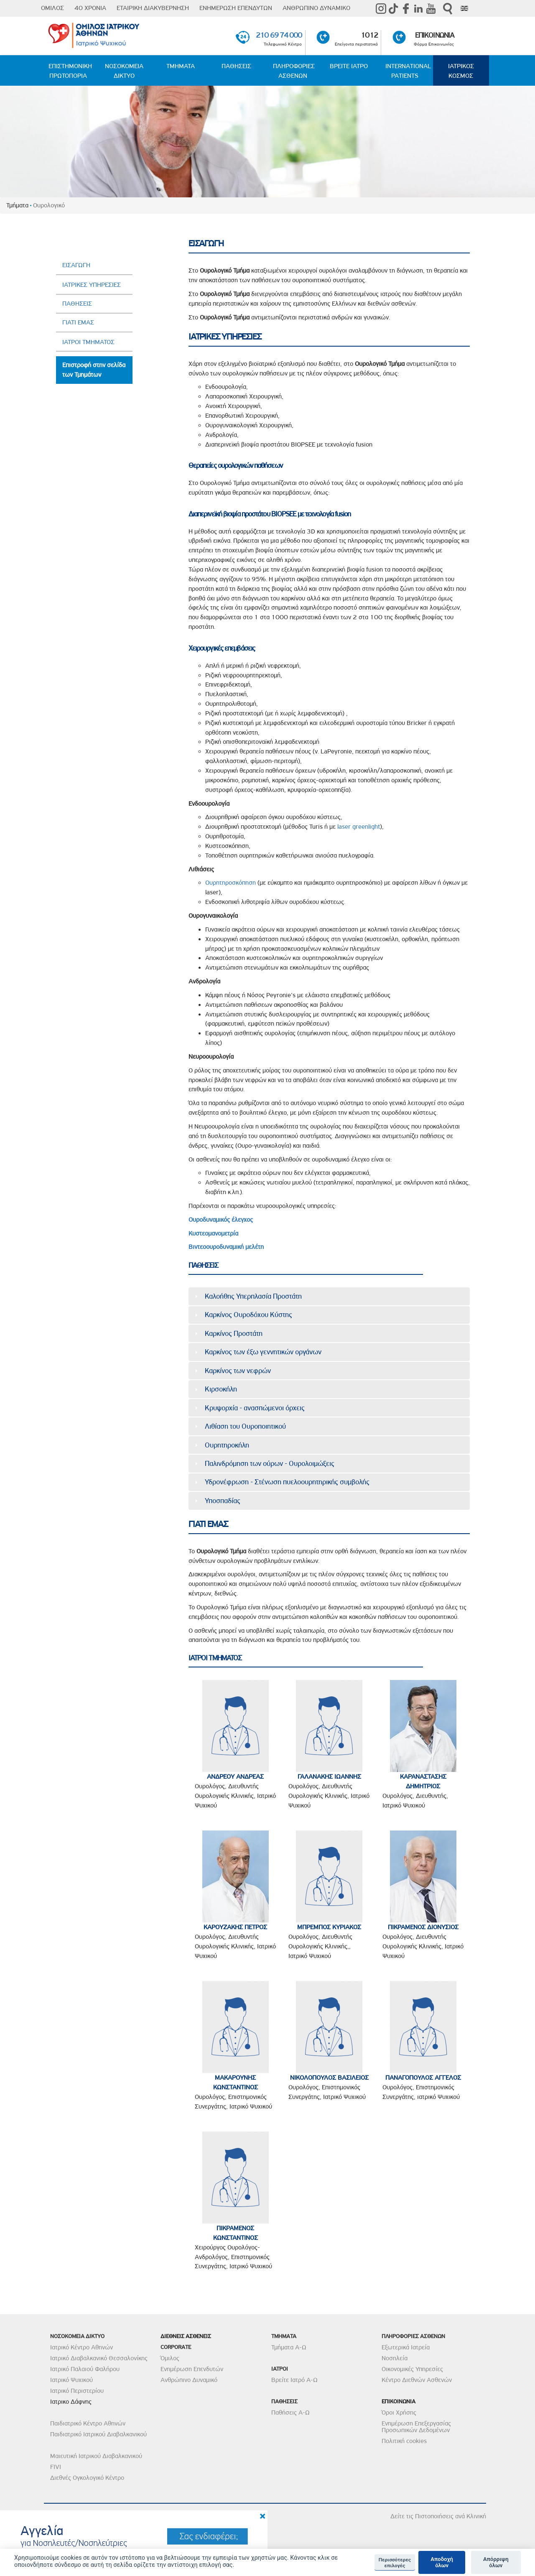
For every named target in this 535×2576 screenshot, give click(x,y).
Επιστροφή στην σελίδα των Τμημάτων (93, 369)
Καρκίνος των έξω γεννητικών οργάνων (263, 1352)
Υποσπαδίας (222, 1500)
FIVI (55, 2467)
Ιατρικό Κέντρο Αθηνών (81, 2347)
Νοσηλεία (395, 2358)
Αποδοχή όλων (442, 2562)
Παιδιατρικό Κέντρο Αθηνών (87, 2423)
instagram (380, 8)
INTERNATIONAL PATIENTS (408, 70)
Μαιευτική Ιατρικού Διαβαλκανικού (96, 2456)
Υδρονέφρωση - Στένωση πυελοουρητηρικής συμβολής (287, 1482)
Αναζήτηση (447, 8)
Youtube (431, 8)
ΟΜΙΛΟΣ (52, 8)
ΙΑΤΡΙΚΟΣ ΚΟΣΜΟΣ (461, 70)
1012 (369, 35)
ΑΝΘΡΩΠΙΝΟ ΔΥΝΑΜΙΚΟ (316, 8)
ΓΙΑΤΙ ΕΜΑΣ (78, 322)
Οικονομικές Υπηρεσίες (412, 2369)
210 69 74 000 (279, 35)
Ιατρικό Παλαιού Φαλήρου (85, 2369)
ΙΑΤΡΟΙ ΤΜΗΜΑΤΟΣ (88, 342)
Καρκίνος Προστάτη (233, 1333)
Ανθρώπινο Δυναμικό (188, 2380)
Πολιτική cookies (404, 2441)
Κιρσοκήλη (221, 1389)
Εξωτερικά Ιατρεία (406, 2347)
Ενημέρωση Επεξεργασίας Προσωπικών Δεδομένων (416, 2427)
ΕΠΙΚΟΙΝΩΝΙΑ (434, 35)
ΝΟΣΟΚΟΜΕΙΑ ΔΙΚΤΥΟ (124, 70)
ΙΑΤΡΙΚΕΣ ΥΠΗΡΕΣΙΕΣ (91, 284)
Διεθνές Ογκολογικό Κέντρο (87, 2478)
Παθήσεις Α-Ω (290, 2412)
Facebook (406, 8)
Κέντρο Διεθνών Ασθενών (417, 2380)
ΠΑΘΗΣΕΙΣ (236, 66)
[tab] (329, 1296)
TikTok (393, 8)
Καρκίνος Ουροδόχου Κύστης (248, 1314)
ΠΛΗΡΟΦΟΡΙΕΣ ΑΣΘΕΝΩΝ (294, 70)
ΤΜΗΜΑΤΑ (180, 66)
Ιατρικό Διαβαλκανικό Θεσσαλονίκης (99, 2358)
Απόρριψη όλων (496, 2562)
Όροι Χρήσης (399, 2412)
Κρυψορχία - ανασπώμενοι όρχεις (255, 1408)
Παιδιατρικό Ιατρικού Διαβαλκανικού (98, 2434)
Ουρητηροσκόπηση (230, 882)
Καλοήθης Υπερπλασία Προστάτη (253, 1296)
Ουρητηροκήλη (227, 1445)
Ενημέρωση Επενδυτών (191, 2369)
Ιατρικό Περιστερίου (77, 2391)
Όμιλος (169, 2358)
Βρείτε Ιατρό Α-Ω (294, 2380)
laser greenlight (358, 826)
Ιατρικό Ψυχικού (71, 2380)
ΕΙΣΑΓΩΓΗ (76, 265)
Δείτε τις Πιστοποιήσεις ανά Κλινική (438, 2516)
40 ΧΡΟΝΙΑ (90, 8)
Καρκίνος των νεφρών (238, 1370)
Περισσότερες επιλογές (395, 2562)
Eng (464, 8)
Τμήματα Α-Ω (288, 2347)
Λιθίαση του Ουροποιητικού (245, 1426)
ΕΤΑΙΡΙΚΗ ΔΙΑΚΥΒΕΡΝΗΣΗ (153, 8)
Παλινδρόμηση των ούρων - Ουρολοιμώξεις (269, 1463)
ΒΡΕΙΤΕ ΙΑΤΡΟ (349, 66)
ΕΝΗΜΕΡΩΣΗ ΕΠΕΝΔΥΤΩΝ (235, 8)
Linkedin (418, 8)
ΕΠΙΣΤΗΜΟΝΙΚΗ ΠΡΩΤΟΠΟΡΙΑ (70, 70)
